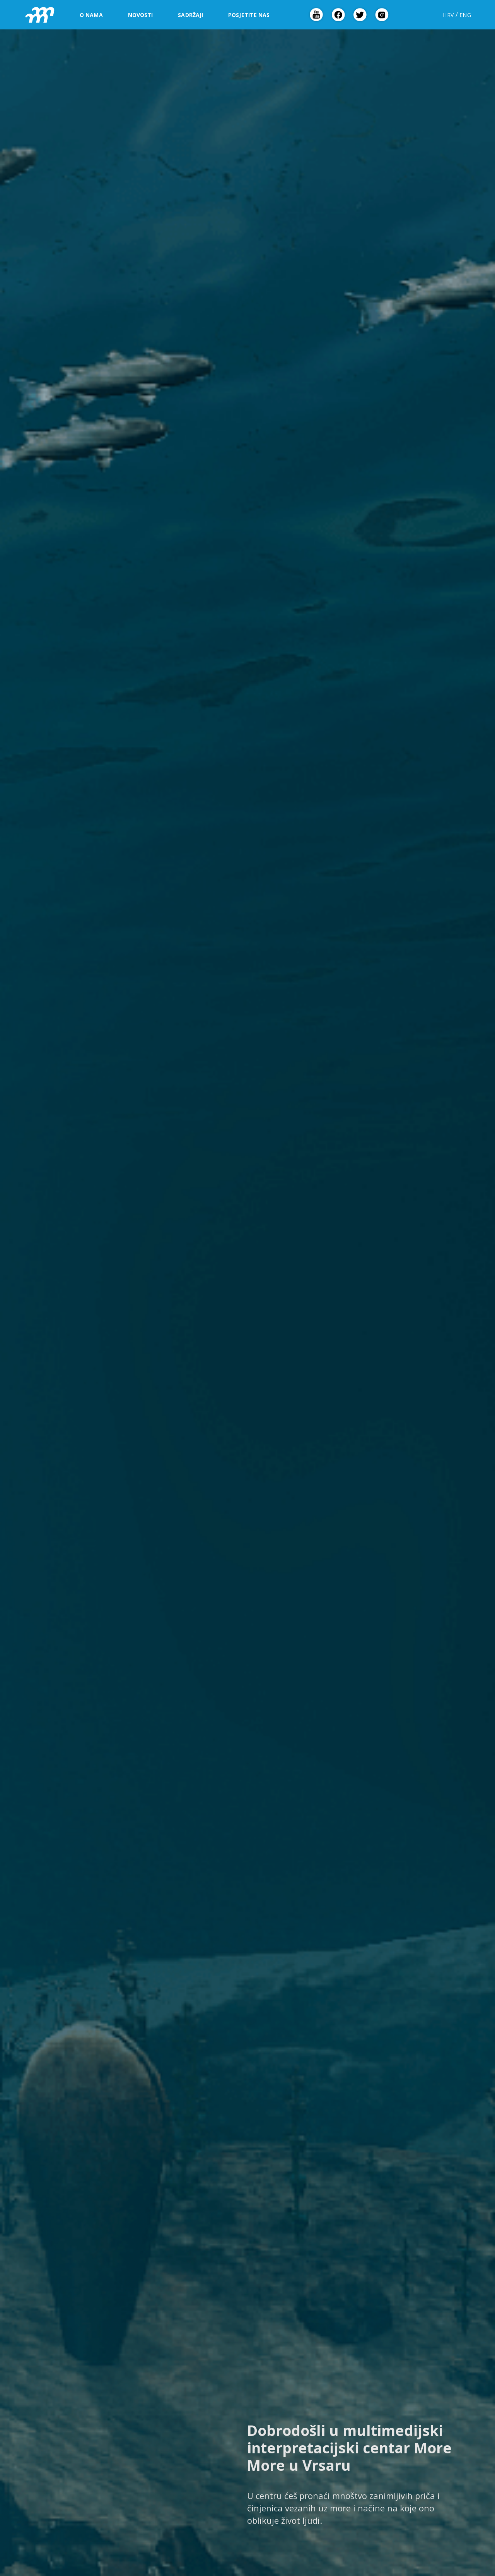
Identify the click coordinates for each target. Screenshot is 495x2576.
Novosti (140, 15)
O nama (91, 15)
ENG (465, 15)
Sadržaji (190, 15)
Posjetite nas (249, 15)
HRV (448, 15)
